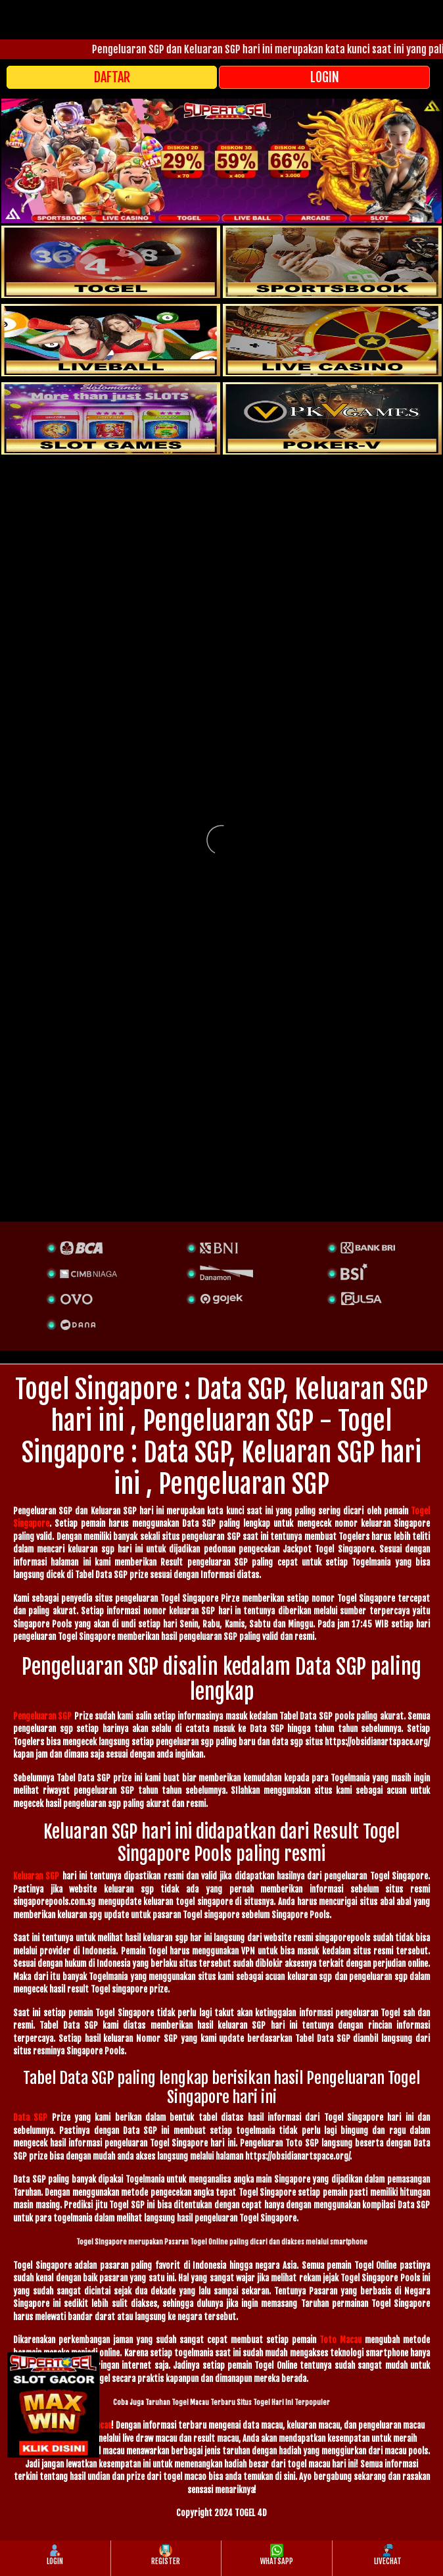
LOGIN (324, 77)
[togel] (110, 262)
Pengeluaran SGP (42, 1716)
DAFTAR (112, 77)
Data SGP (30, 2117)
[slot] (332, 262)
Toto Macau (340, 2340)
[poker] (110, 418)
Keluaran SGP (36, 1876)
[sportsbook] (110, 340)
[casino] (332, 340)
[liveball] (332, 418)
